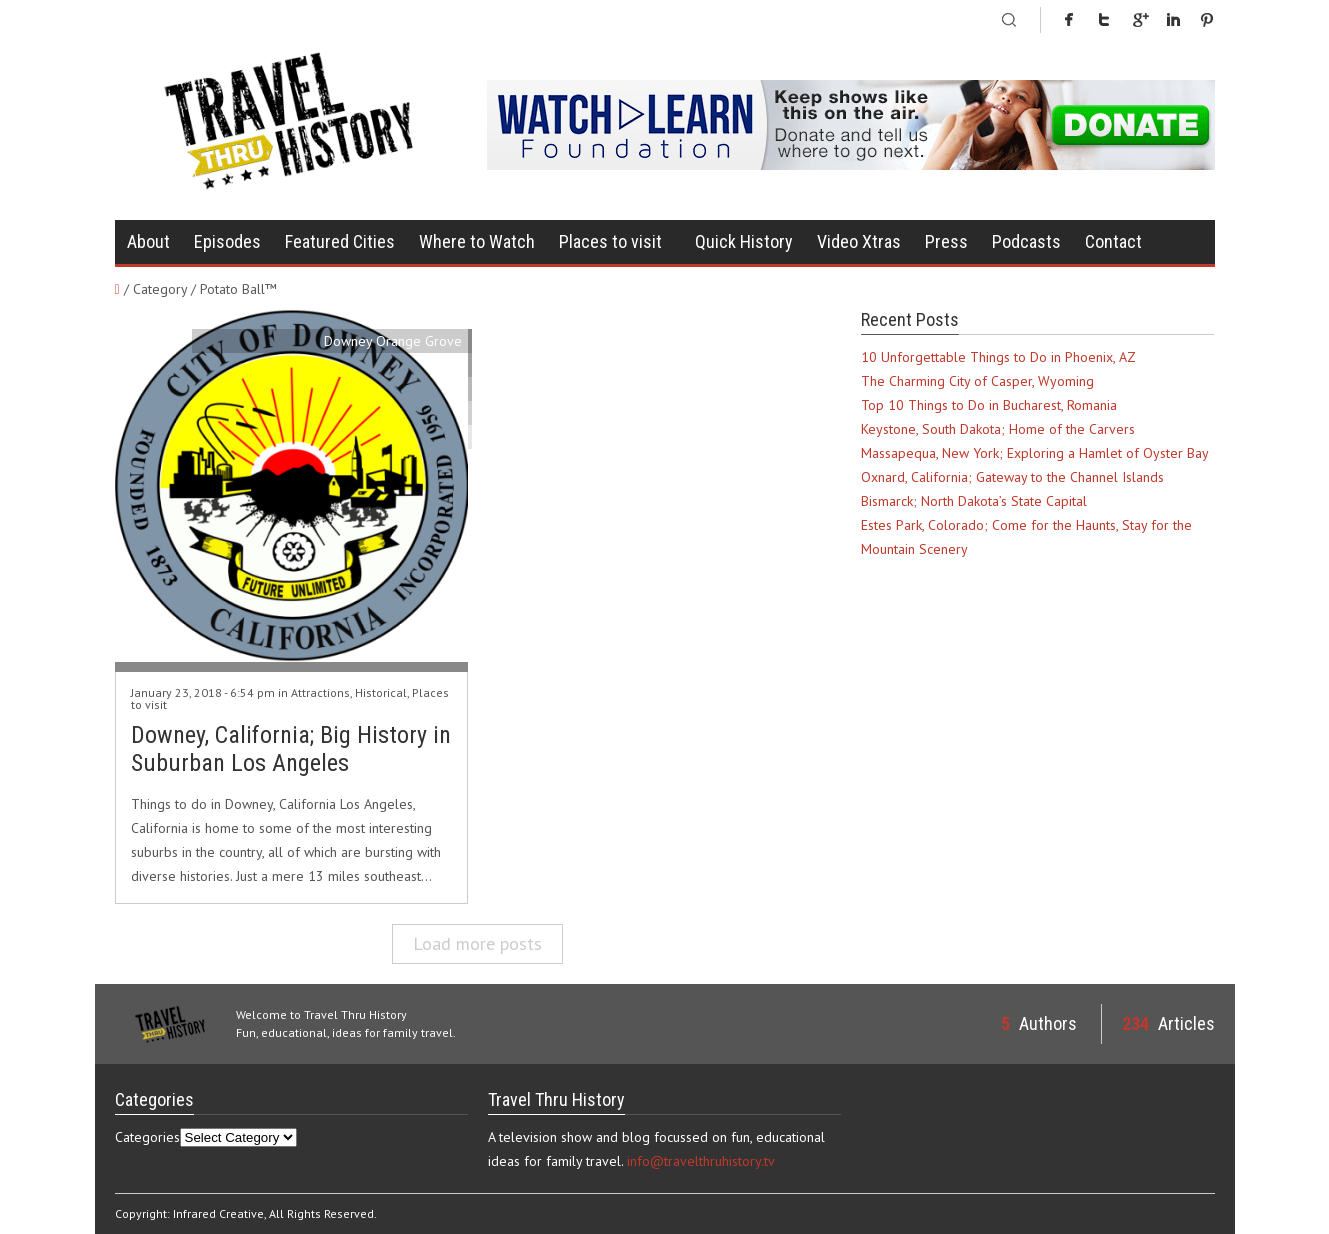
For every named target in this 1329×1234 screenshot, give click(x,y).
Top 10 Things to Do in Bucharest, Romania (989, 405)
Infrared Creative (218, 1213)
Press (946, 241)
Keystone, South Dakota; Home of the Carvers (998, 429)
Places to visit (610, 241)
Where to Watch (477, 241)
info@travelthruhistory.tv (701, 1161)
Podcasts (1026, 241)
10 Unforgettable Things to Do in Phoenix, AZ (998, 357)
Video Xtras (859, 241)
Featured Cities (340, 241)
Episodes (227, 241)
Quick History (744, 241)
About (148, 241)
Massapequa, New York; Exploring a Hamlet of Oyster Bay (1035, 453)
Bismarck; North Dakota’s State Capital (974, 501)
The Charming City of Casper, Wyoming (977, 381)
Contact (1113, 241)
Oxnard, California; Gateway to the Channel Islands (1012, 477)
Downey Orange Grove (393, 341)
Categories (147, 1137)
